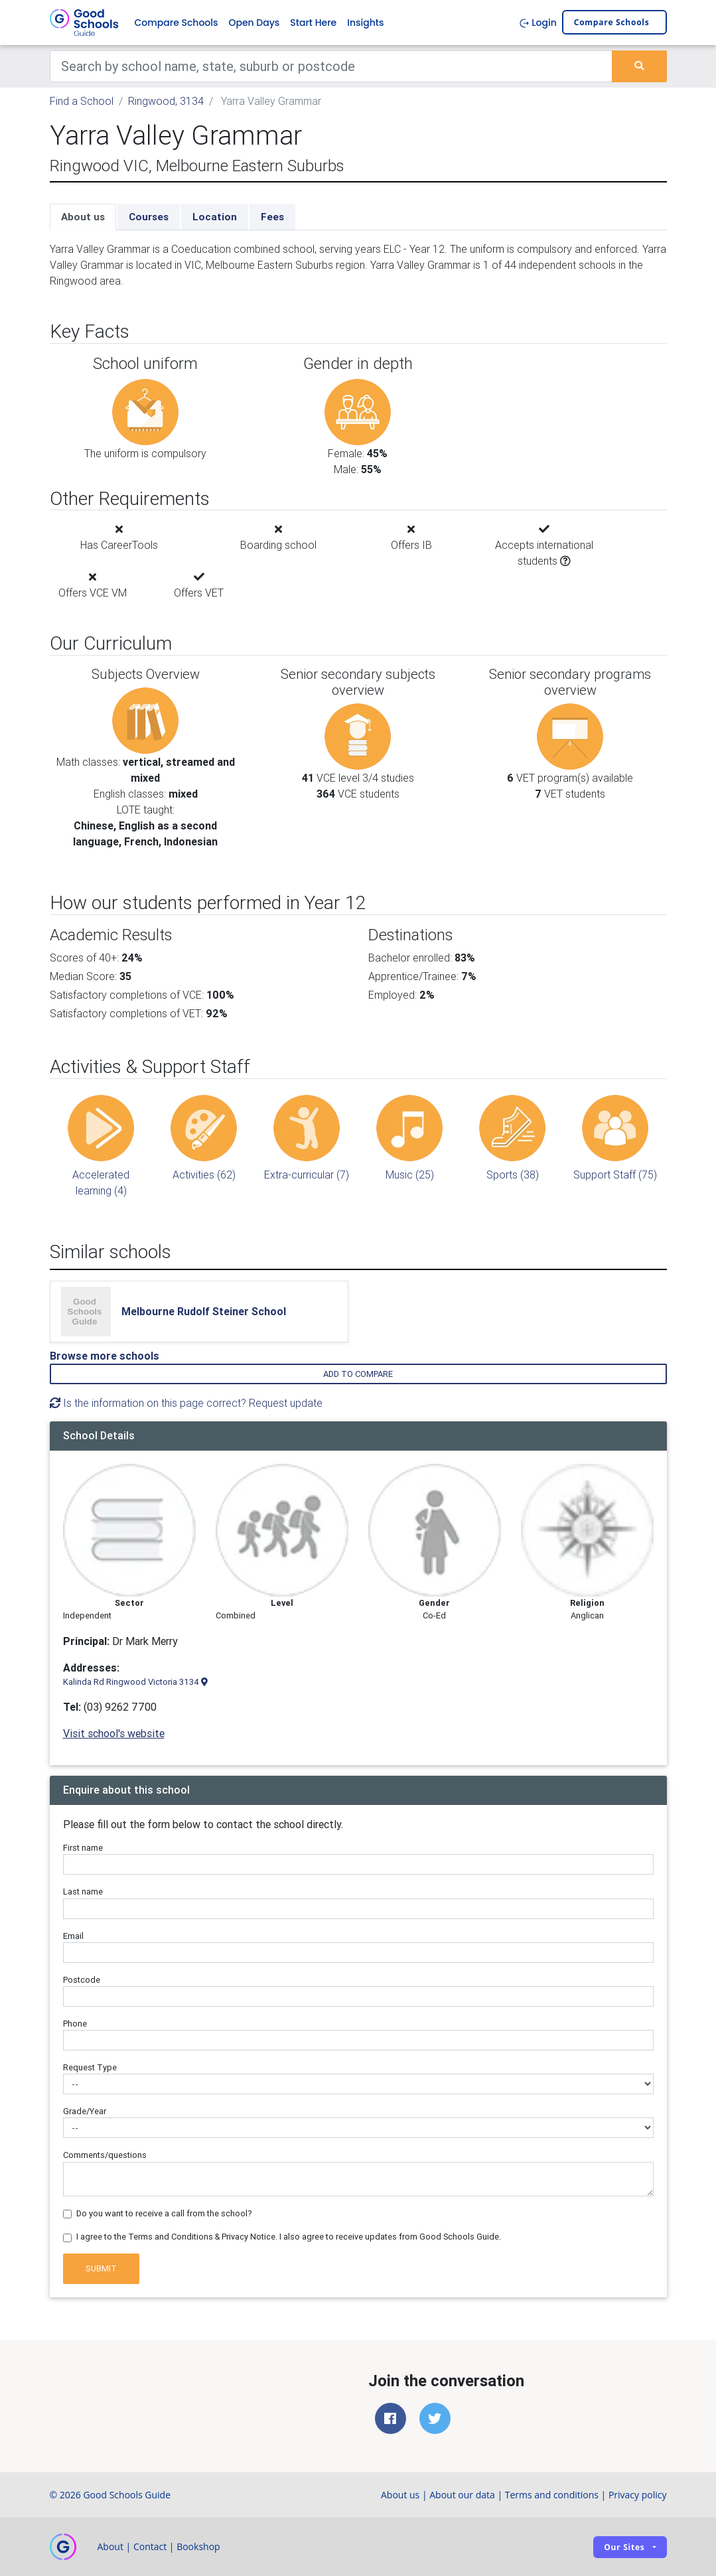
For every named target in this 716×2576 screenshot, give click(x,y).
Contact (150, 2546)
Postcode (81, 1979)
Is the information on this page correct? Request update (186, 1402)
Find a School (81, 100)
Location (214, 216)
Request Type (90, 2067)
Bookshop (198, 2546)
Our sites (624, 2547)
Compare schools (612, 23)
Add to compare (358, 1374)
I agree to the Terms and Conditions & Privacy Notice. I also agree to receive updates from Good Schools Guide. (288, 2236)
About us (83, 216)
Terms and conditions (552, 2494)
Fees (272, 216)
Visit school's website (114, 1733)
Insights (365, 22)
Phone (75, 2023)
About (110, 2546)
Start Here (313, 22)
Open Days (253, 22)
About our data (462, 2494)
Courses (149, 216)
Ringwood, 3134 (166, 100)
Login (538, 22)
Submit (101, 2269)
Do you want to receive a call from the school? (164, 2213)
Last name (83, 1891)
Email (73, 1936)
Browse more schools (104, 1355)
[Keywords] (331, 66)
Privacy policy (638, 2494)
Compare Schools (176, 22)
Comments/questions (105, 2155)
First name (83, 1847)
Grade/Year (84, 2111)
